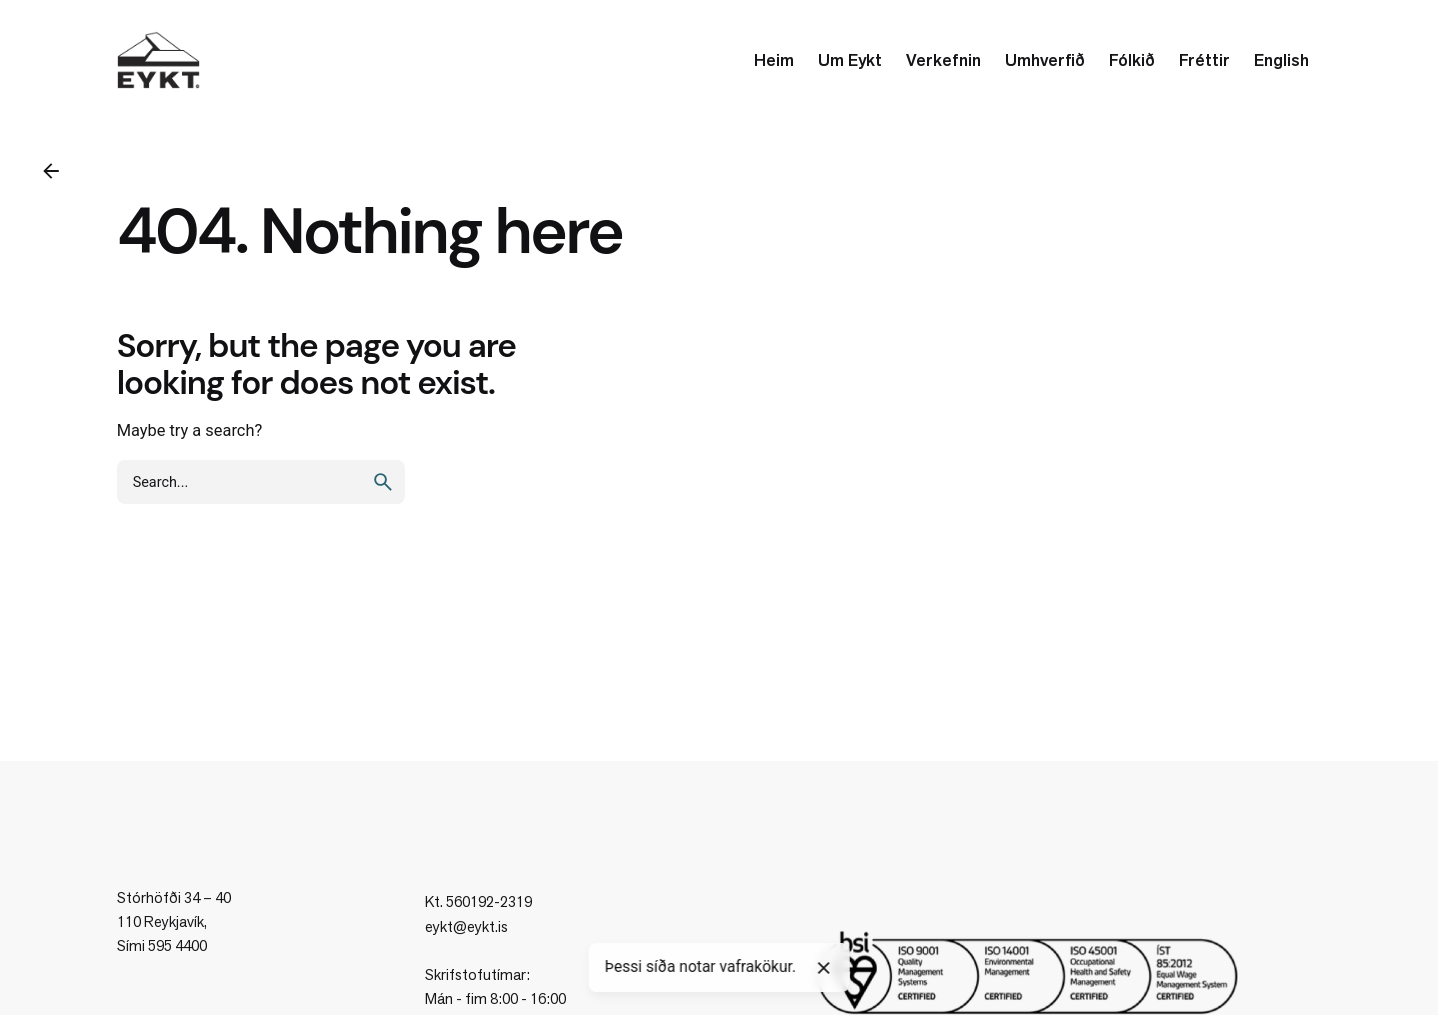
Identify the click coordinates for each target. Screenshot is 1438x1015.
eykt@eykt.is (466, 926)
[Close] (824, 968)
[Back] (51, 171)
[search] (383, 482)
